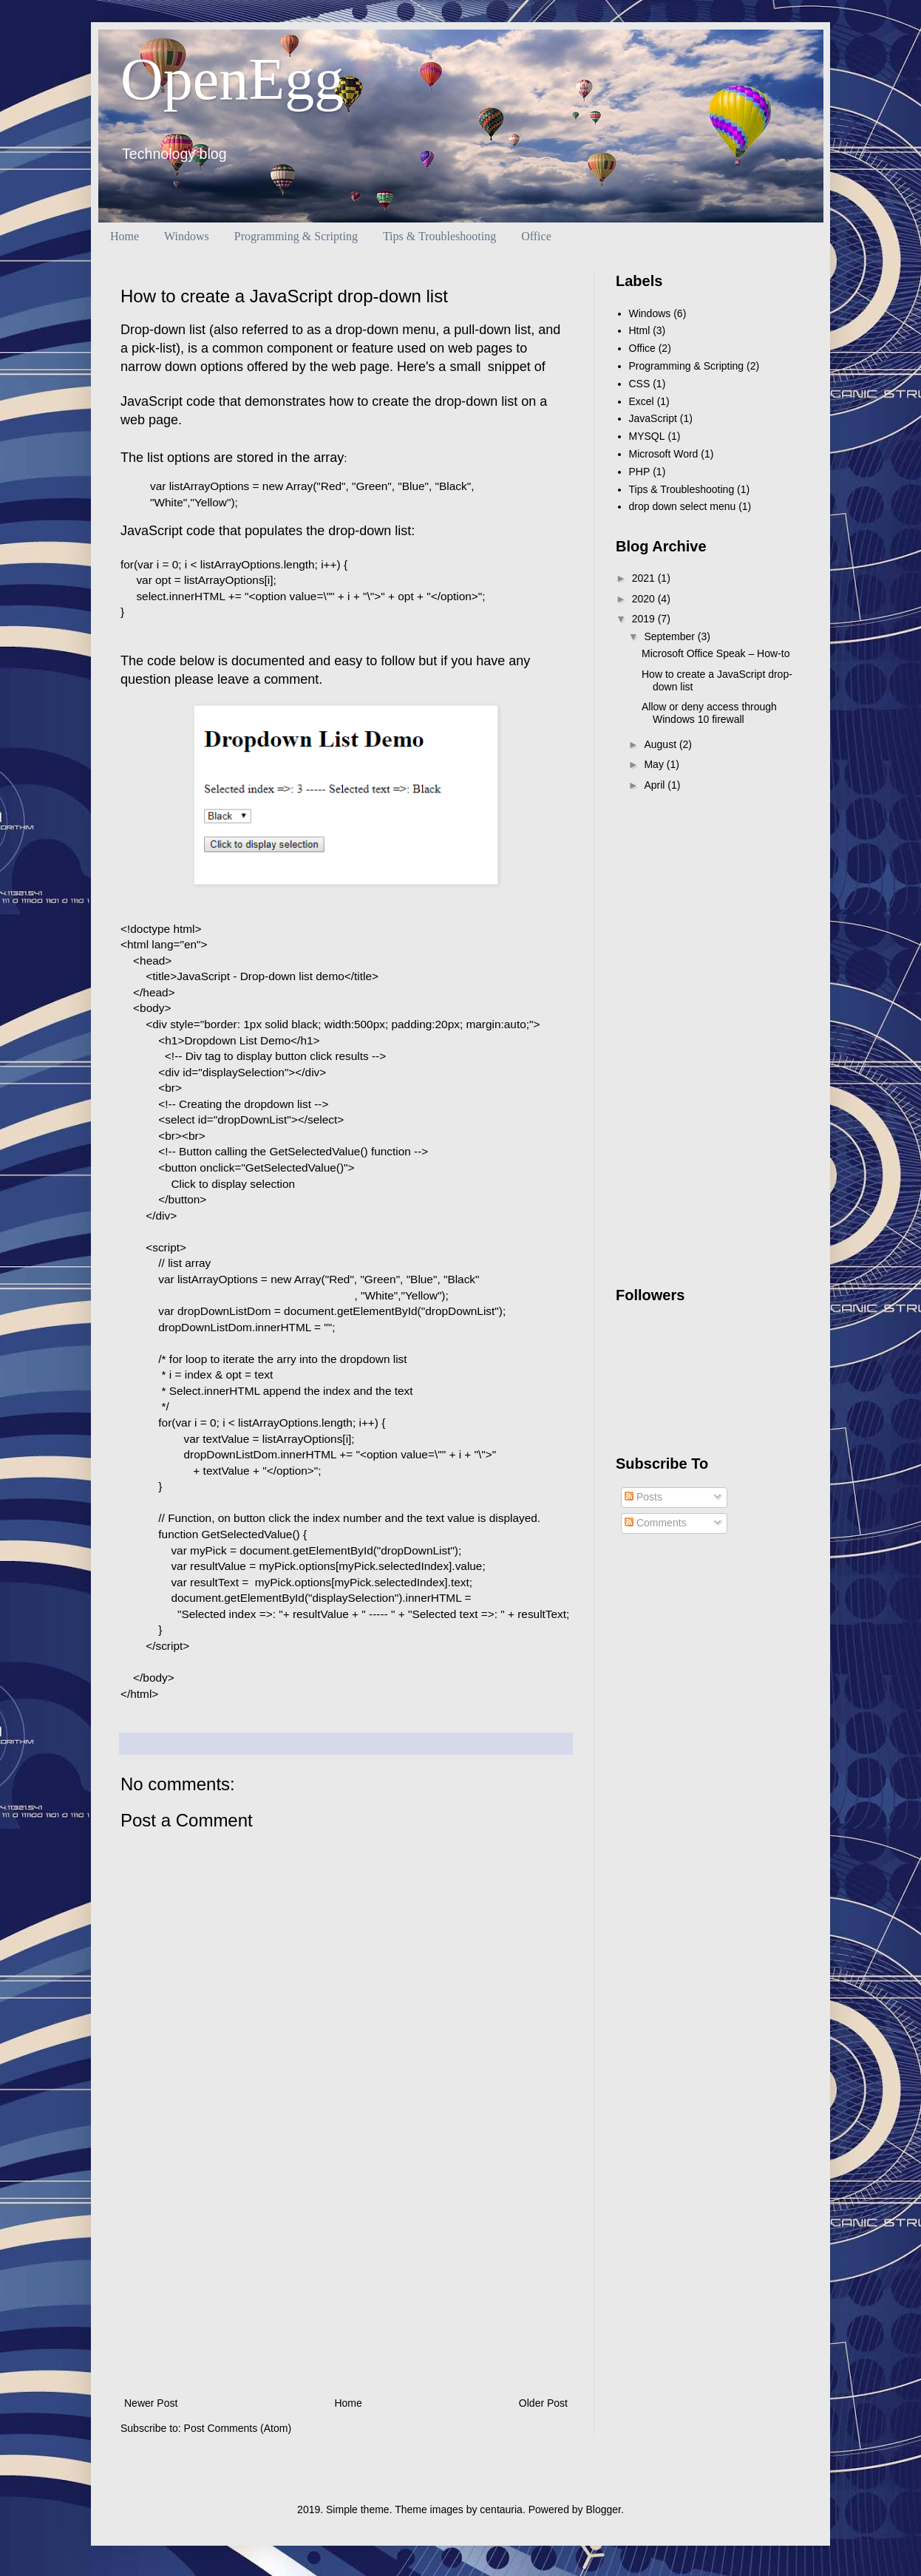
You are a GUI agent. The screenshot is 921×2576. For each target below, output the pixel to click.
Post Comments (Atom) (237, 2428)
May (655, 764)
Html (639, 330)
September (670, 636)
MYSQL (647, 436)
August (661, 744)
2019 (645, 619)
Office (536, 236)
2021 (645, 578)
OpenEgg (232, 79)
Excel (641, 401)
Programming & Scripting (296, 236)
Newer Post (150, 2403)
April (655, 785)
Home (124, 236)
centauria (501, 2509)
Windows (186, 236)
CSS (639, 384)
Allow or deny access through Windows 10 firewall (709, 713)
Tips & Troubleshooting (439, 236)
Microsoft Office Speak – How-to (715, 653)
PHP (639, 472)
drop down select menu (682, 506)
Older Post (543, 2403)
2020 (645, 599)
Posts (643, 1497)
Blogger (603, 2509)
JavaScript (653, 418)
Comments (656, 1523)
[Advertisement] (345, 2272)
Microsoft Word (664, 454)
